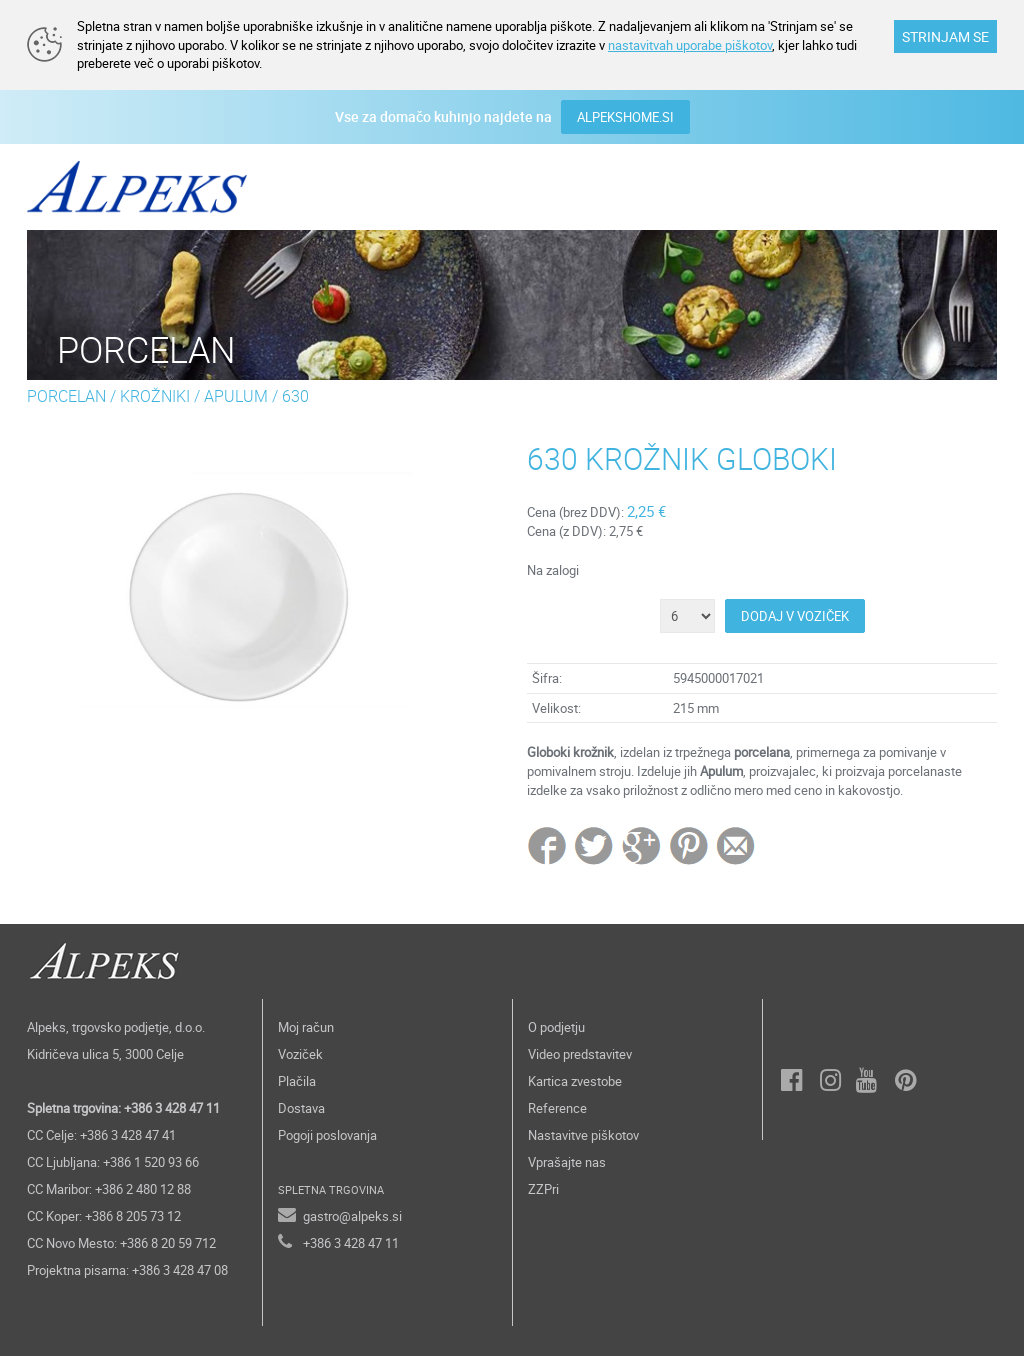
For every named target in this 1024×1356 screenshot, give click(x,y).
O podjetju (556, 1027)
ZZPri (543, 1189)
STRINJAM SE (945, 36)
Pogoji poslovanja (327, 1135)
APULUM (236, 396)
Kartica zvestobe (575, 1081)
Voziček (300, 1054)
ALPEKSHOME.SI (625, 117)
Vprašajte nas (567, 1162)
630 (295, 396)
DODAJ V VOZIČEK (795, 616)
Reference (557, 1108)
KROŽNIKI (155, 396)
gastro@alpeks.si (352, 1216)
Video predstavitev (580, 1054)
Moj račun (306, 1027)
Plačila (297, 1081)
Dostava (301, 1108)
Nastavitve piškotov (583, 1135)
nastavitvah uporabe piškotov (690, 45)
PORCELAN (66, 396)
